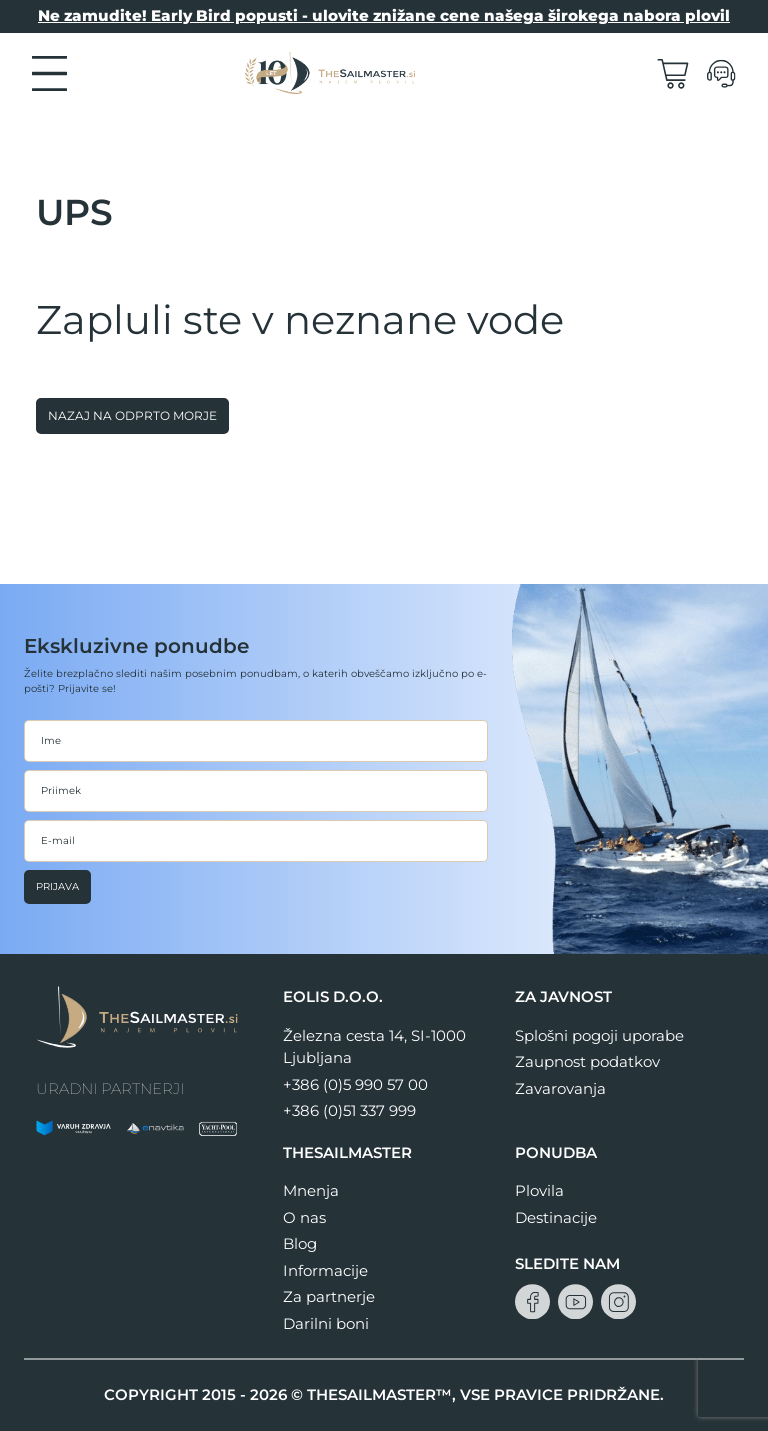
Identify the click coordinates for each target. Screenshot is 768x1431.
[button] (49, 72)
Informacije (325, 1270)
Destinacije (556, 1217)
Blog (300, 1243)
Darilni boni (326, 1323)
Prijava (57, 886)
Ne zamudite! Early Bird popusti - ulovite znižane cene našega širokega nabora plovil (384, 15)
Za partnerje (329, 1296)
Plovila (539, 1190)
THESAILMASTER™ (379, 1394)
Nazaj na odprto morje (132, 415)
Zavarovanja (560, 1088)
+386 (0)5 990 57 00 (355, 1084)
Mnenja (311, 1190)
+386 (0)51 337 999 (349, 1110)
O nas (304, 1217)
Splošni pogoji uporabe (599, 1035)
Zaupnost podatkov (587, 1061)
